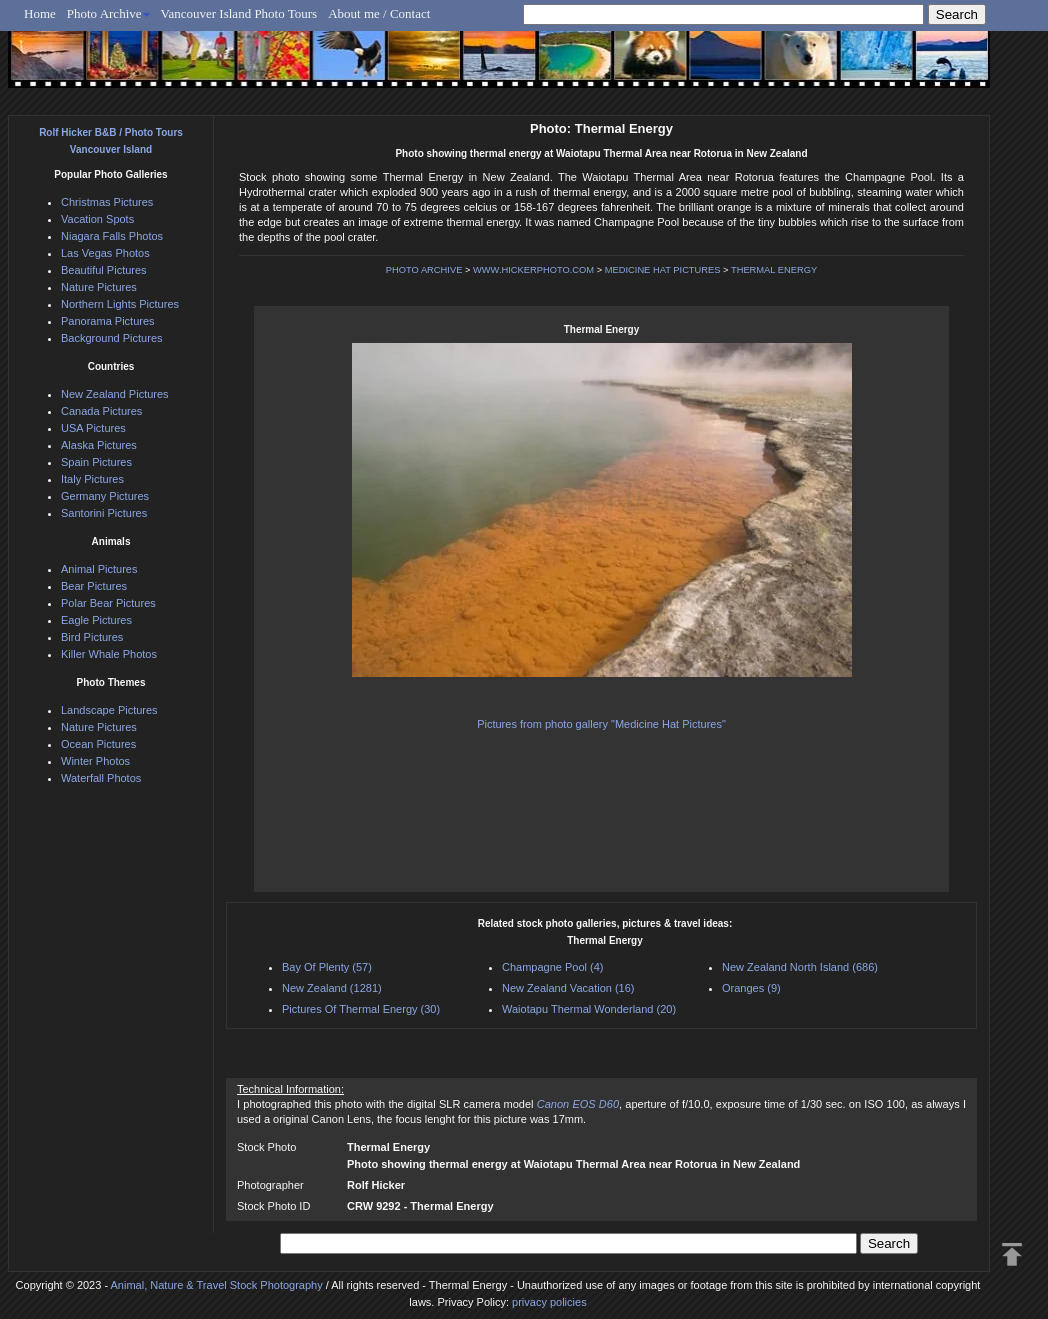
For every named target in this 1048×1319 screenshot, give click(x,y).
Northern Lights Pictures (120, 304)
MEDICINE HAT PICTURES (663, 270)
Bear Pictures (94, 586)
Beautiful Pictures (104, 270)
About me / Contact (379, 13)
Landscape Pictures (109, 710)
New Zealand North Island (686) (800, 967)
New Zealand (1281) (332, 988)
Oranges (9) (751, 988)
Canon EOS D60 (578, 1104)
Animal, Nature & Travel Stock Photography (217, 1285)
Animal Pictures (99, 569)
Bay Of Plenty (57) (327, 967)
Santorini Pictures (104, 513)
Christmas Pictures (107, 202)
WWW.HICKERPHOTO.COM (533, 270)
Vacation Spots (97, 219)
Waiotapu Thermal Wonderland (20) (589, 1009)
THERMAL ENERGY (774, 270)
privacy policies (549, 1302)
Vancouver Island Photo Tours (239, 13)
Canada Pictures (101, 411)
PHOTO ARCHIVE (424, 270)
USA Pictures (93, 428)
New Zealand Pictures (115, 394)
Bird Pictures (92, 637)
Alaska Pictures (99, 445)
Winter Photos (95, 761)
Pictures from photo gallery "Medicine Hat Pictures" (601, 724)
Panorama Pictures (108, 321)
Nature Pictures (99, 287)
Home (40, 13)
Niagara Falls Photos (112, 236)
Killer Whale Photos (109, 654)
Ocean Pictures (98, 744)
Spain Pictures (96, 462)
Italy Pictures (92, 479)
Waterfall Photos (101, 778)
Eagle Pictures (96, 620)
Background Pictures (112, 338)
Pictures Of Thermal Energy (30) (361, 1009)
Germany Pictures (105, 496)
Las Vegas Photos (105, 253)
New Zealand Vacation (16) (568, 988)
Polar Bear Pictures (108, 603)
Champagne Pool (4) (553, 967)
